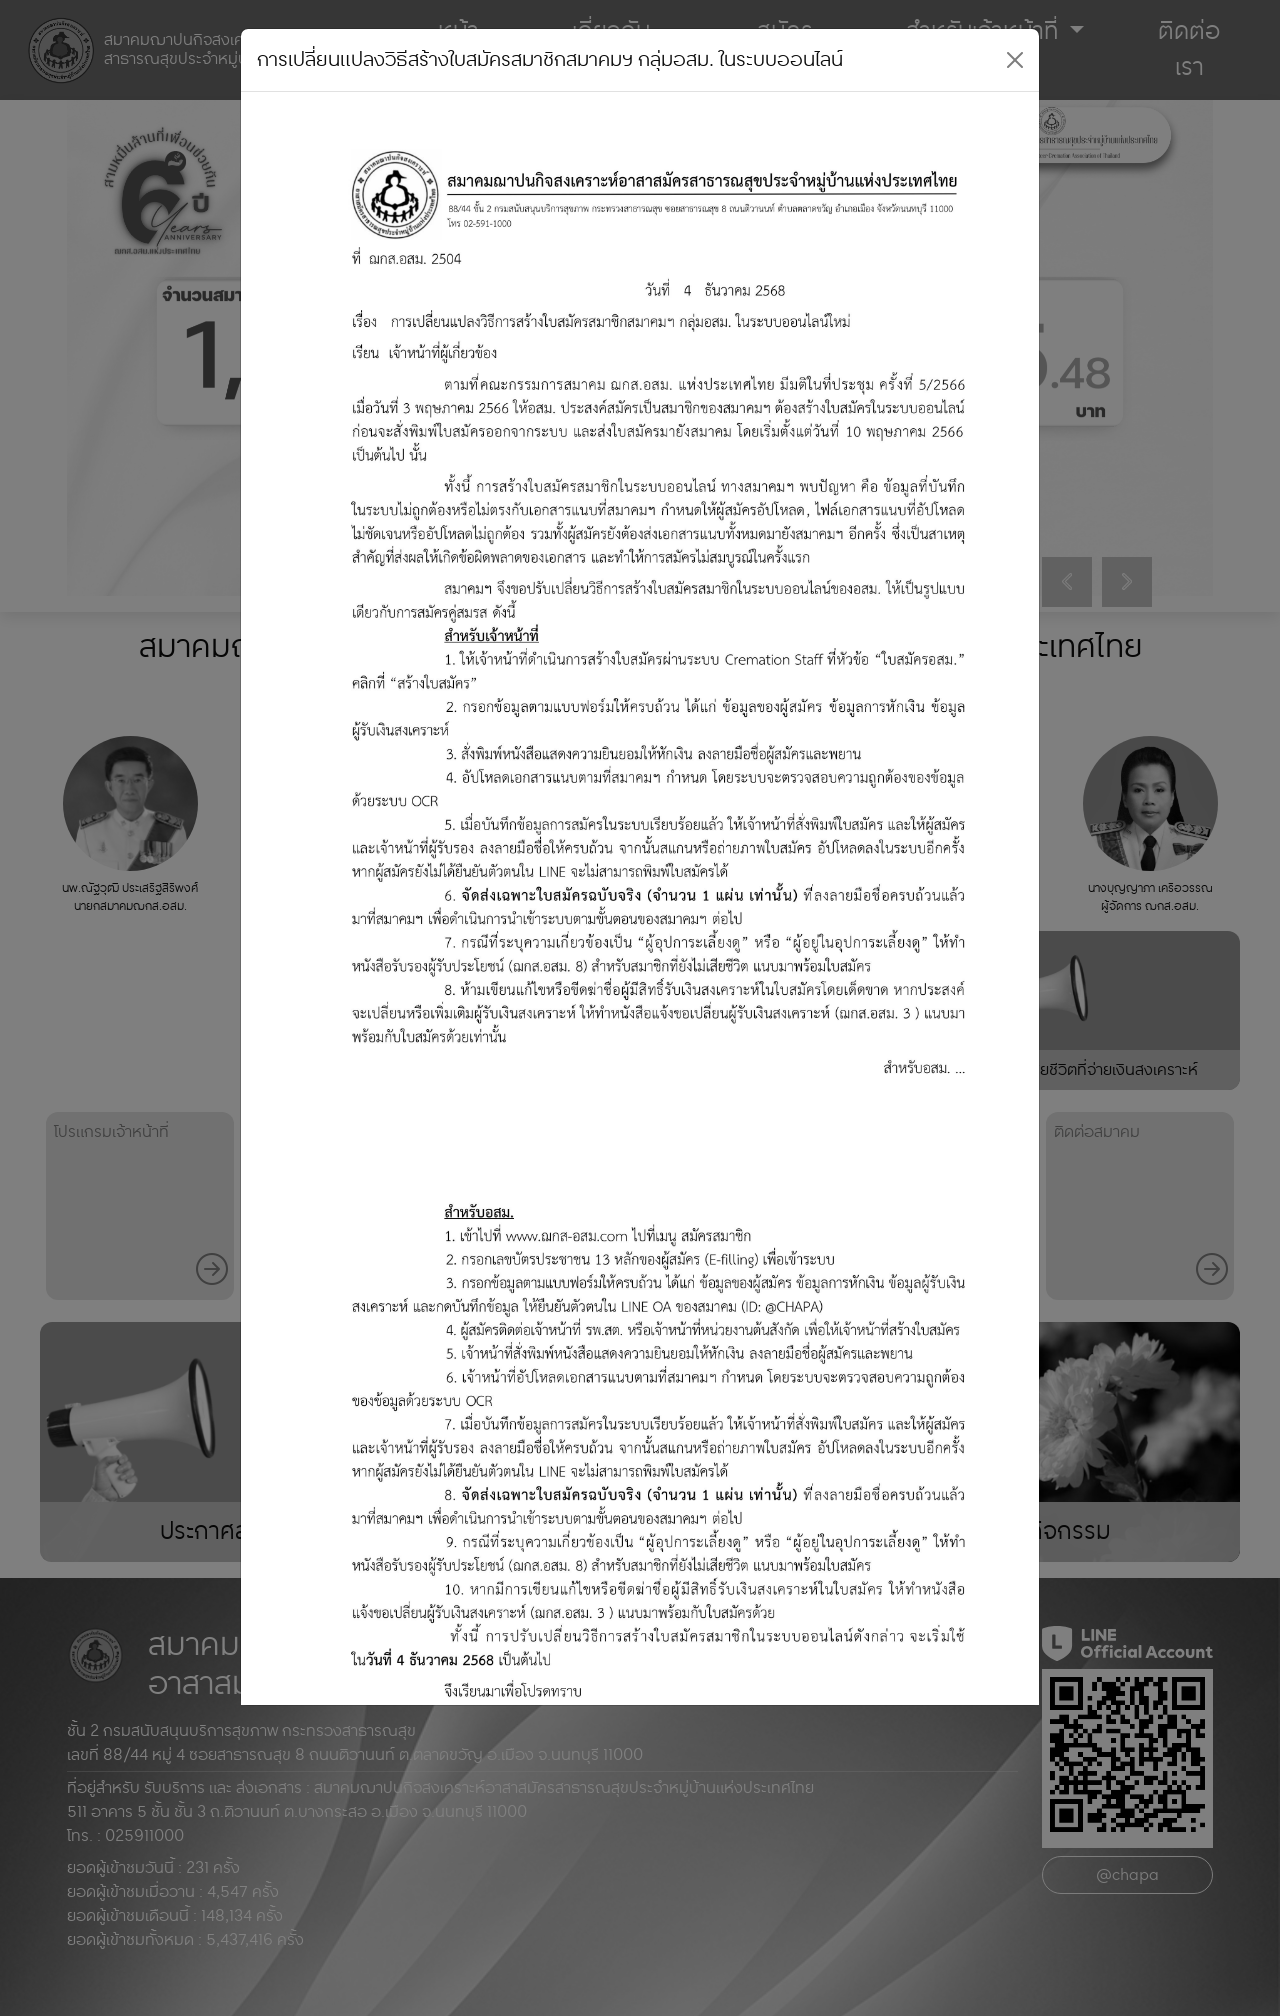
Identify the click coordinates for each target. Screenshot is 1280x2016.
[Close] (1015, 60)
